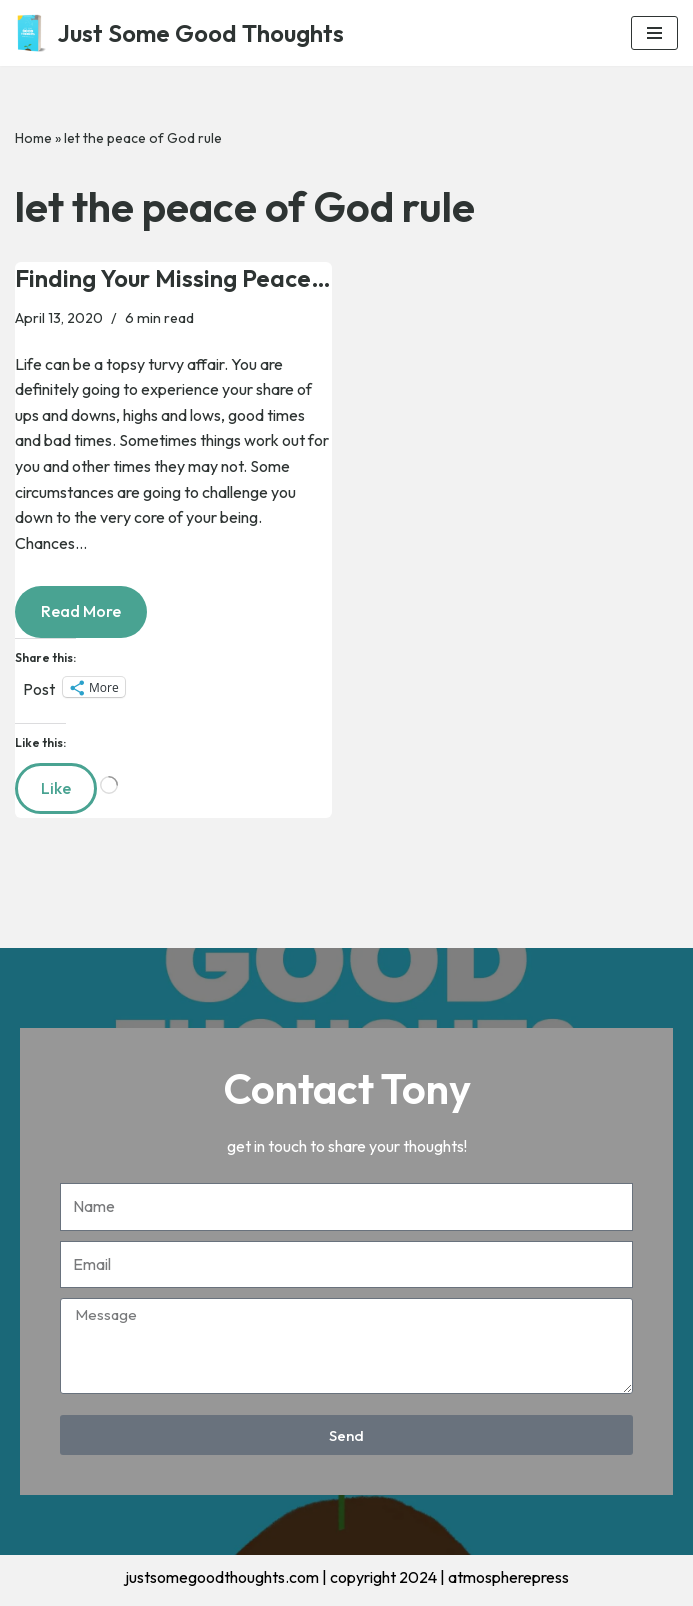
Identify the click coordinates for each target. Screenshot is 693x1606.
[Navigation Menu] (654, 33)
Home (33, 138)
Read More (68, 603)
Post (39, 687)
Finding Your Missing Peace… (173, 278)
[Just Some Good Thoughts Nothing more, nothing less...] (179, 33)
